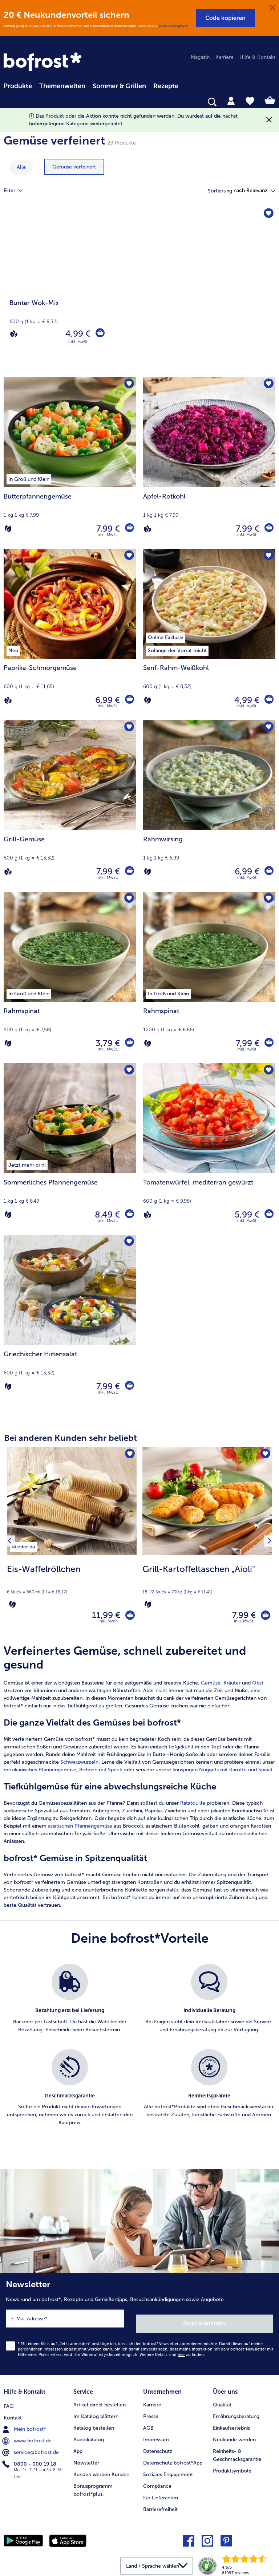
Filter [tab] (17, 191)
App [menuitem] (77, 2447)
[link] (44, 62)
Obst (257, 1686)
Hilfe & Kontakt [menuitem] (257, 57)
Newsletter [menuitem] (86, 2458)
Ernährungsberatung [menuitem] (236, 2412)
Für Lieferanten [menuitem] (160, 2493)
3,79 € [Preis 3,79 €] (106, 1043)
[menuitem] (18, 85)
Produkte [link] (18, 86)
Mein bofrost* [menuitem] (25, 2423)
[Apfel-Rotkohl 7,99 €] (209, 463)
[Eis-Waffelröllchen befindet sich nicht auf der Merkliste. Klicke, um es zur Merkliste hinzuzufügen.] (129, 1455)
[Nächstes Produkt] (267, 1543)
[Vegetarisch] (8, 528)
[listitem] (23, 1545)
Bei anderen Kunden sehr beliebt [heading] (70, 1438)
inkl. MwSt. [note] (108, 1624)
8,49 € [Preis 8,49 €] (105, 1214)
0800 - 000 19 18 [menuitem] (30, 2458)
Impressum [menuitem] (156, 2435)
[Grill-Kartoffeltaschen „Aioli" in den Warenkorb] (263, 1617)
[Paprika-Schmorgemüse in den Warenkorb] (128, 700)
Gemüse (211, 1686)
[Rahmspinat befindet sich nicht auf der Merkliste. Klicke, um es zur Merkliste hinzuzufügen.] (128, 899)
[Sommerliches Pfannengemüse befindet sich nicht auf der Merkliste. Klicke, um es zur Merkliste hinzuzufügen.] (128, 1071)
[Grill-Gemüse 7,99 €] (70, 805)
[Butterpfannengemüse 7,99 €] (70, 463)
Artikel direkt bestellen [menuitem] (99, 2400)
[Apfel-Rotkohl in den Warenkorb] (268, 528)
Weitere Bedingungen (173, 26)
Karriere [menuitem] (224, 57)
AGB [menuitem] (148, 2424)
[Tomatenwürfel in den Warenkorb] (268, 1214)
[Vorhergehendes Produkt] (11, 1543)
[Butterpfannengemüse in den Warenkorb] (128, 528)
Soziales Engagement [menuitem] (168, 2470)
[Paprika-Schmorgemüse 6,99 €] (70, 634)
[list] (139, 2056)
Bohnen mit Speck (100, 1773)
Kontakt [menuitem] (13, 2412)
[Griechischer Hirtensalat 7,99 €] (70, 1320)
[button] (225, 18)
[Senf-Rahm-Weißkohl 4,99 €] (209, 634)
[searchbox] (8, 102)
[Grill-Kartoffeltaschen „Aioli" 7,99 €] (207, 1543)
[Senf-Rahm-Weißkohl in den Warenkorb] (268, 700)
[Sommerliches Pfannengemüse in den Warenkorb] (128, 1214)
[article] (139, 1779)
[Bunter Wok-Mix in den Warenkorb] (99, 333)
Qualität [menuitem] (222, 2400)
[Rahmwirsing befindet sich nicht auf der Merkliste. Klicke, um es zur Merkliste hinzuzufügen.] (267, 728)
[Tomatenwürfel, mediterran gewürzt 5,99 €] (209, 1149)
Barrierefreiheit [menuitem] (160, 2505)
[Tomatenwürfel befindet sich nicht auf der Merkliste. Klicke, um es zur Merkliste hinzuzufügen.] (267, 1071)
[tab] (231, 101)
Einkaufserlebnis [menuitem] (231, 2424)
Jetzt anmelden (205, 2321)
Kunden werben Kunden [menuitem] (101, 2470)
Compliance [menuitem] (157, 2482)
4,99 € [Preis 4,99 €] (76, 333)
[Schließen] (272, 8)
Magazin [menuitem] (200, 57)
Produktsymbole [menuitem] (232, 2466)
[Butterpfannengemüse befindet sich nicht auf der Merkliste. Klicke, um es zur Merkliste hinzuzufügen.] (128, 385)
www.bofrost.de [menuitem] (28, 2435)
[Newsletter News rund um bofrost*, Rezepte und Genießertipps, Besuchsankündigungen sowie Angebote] (139, 2324)
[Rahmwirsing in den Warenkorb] (268, 871)
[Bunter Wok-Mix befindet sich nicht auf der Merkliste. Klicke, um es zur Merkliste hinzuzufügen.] (267, 215)
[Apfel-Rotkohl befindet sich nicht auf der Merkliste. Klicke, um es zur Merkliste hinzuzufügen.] (267, 385)
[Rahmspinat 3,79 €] (70, 977)
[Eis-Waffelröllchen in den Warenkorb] (128, 1617)
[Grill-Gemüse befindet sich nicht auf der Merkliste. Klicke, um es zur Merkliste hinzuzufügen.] (128, 728)
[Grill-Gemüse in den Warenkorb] (128, 871)
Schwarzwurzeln (79, 1765)
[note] (72, 1586)
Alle (21, 167)
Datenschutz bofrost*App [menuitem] (172, 2458)
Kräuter (231, 1686)
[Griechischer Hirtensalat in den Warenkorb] (128, 1386)
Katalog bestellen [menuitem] (93, 2424)
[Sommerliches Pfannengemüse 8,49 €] (70, 1149)
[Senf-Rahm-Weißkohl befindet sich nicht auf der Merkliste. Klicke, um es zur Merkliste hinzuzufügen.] (267, 556)
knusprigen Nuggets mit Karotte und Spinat (222, 1773)
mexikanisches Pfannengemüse (40, 1773)
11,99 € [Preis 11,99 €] (101, 1617)
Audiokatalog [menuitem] (88, 2435)
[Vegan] (13, 333)
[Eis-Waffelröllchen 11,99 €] (72, 1543)
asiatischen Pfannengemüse (80, 1829)
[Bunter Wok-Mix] (139, 292)
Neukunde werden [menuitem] (234, 2435)
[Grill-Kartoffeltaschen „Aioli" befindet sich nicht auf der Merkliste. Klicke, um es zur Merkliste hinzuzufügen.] (264, 1455)
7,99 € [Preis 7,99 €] (106, 528)
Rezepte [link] (165, 86)
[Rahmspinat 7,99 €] (209, 977)
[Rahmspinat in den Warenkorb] (128, 1043)
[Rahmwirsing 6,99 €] (209, 805)
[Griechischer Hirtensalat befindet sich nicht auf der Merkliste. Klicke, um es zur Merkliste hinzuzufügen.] (128, 1243)
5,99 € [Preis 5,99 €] (245, 1214)
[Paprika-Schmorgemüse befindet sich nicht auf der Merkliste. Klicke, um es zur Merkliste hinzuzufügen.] (128, 556)
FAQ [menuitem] (9, 2400)
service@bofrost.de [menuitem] (31, 2446)
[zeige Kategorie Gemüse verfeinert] (74, 166)
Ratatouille (192, 1806)
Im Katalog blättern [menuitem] (95, 2412)
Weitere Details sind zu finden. (172, 2353)
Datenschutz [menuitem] (157, 2447)
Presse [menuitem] (150, 2412)
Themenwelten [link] (62, 86)
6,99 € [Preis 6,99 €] (105, 700)
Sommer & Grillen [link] (119, 86)
